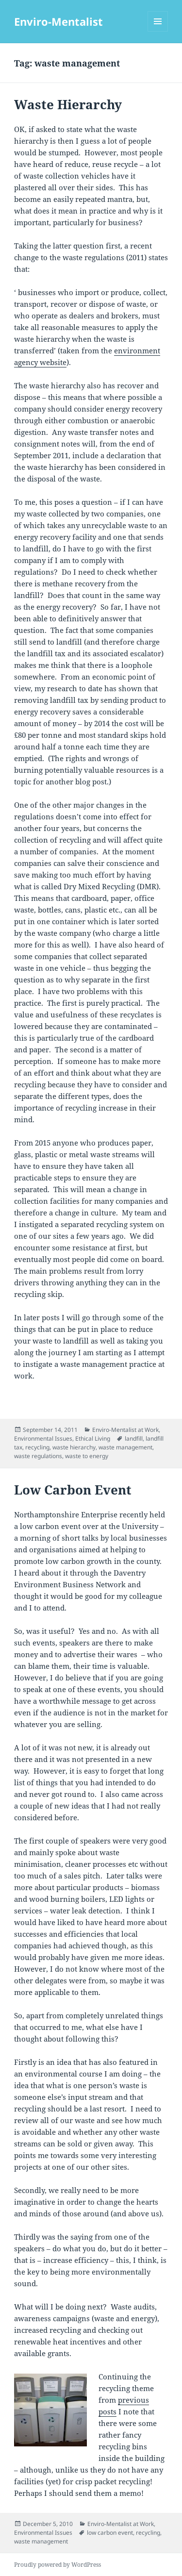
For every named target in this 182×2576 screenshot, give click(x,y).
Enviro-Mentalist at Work (125, 1430)
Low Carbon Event (73, 1489)
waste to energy (86, 1456)
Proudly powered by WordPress (57, 2564)
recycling (37, 1447)
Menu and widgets (158, 31)
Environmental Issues (43, 1438)
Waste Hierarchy (68, 104)
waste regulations (38, 1456)
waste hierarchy (74, 1447)
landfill (134, 1438)
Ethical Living (92, 1438)
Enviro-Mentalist (58, 21)
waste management (125, 1447)
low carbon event (110, 2532)
